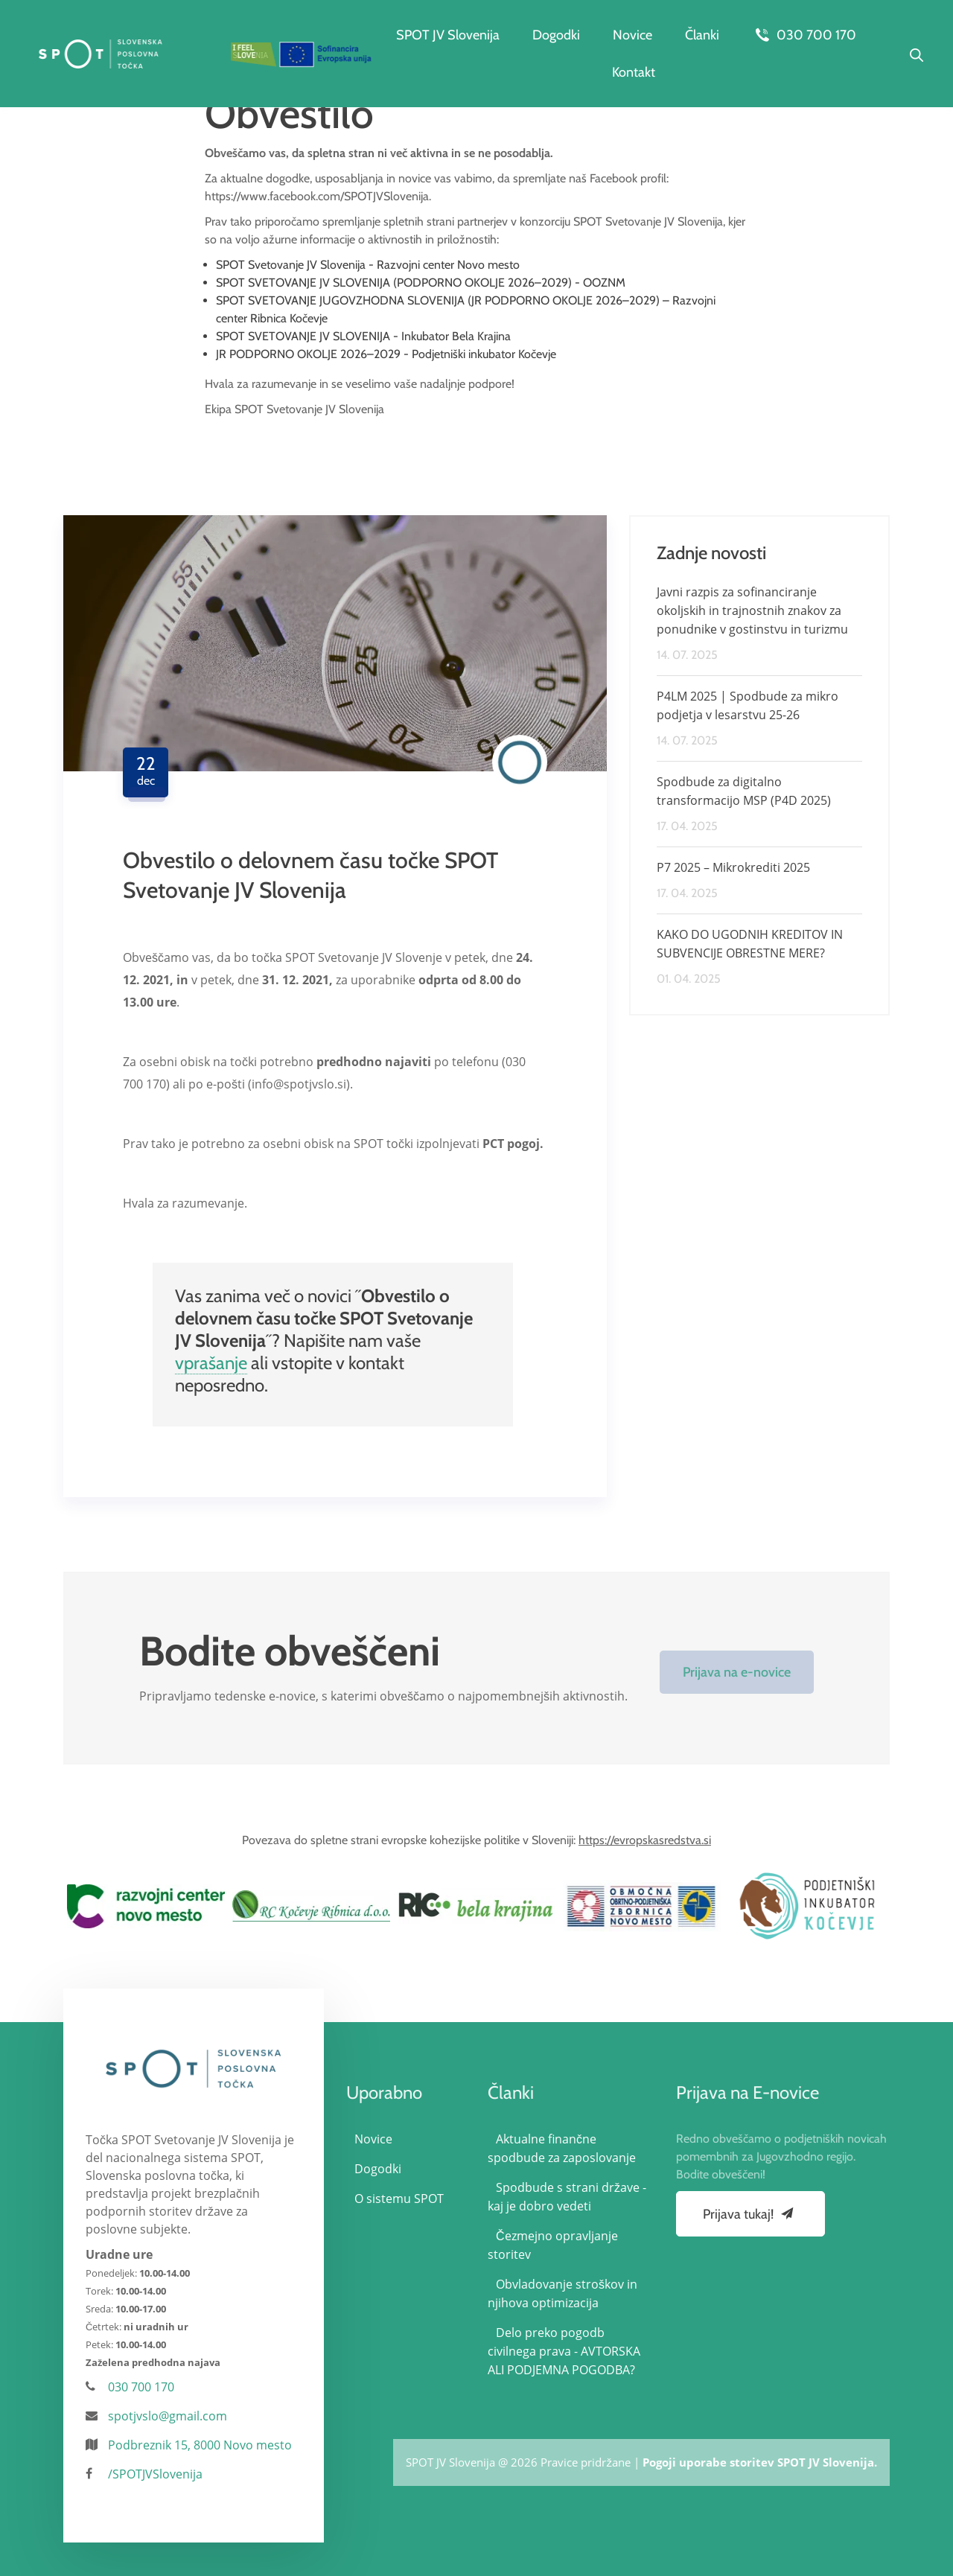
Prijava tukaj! (750, 2213)
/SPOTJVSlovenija (155, 2474)
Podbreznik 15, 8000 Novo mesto (200, 2445)
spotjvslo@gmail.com (167, 2416)
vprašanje (211, 1363)
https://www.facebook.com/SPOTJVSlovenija (317, 196)
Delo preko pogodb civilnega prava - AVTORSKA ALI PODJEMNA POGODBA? (564, 2351)
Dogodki (556, 35)
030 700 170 (804, 35)
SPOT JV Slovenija (448, 35)
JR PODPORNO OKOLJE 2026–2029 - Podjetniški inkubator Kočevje (386, 354)
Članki (702, 35)
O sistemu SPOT (399, 2198)
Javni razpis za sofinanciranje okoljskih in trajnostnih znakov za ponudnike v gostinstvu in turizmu (752, 610)
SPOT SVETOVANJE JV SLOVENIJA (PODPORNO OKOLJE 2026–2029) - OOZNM (420, 282)
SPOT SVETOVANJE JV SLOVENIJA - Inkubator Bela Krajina (363, 336)
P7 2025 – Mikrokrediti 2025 (733, 867)
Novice (632, 35)
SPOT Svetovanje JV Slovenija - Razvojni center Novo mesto (368, 265)
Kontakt (633, 72)
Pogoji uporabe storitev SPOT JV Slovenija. (760, 2462)
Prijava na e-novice (737, 1672)
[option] (146, 1906)
